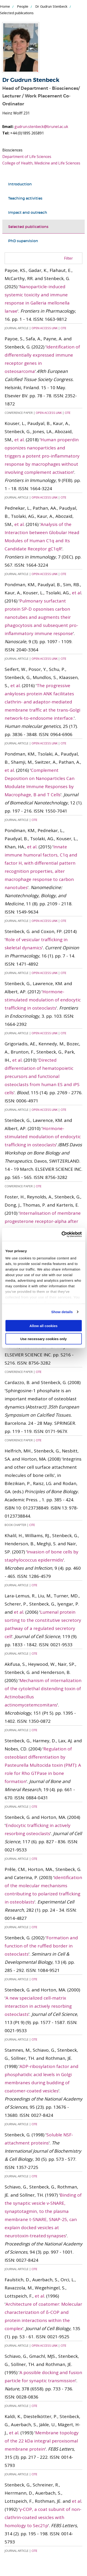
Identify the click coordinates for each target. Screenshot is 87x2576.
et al (19, 440)
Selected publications (28, 226)
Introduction (20, 184)
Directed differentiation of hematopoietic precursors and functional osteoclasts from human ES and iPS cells (42, 1076)
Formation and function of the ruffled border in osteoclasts (41, 1946)
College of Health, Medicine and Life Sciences (41, 163)
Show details (62, 1312)
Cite (63, 328)
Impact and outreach (27, 212)
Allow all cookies (43, 1326)
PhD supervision (23, 240)
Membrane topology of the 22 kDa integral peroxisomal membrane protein (42, 2441)
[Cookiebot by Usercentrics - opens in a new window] (62, 1234)
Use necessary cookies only (43, 1339)
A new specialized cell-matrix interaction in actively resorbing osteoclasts (38, 2006)
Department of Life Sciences (26, 156)
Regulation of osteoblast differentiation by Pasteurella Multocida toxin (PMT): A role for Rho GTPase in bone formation (43, 1765)
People (22, 6)
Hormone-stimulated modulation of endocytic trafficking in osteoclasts (43, 1000)
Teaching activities (25, 198)
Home (5, 6)
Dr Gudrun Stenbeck (51, 6)
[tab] (43, 184)
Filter (68, 258)
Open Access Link (45, 328)
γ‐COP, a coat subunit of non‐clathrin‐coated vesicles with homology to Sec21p (43, 2517)
